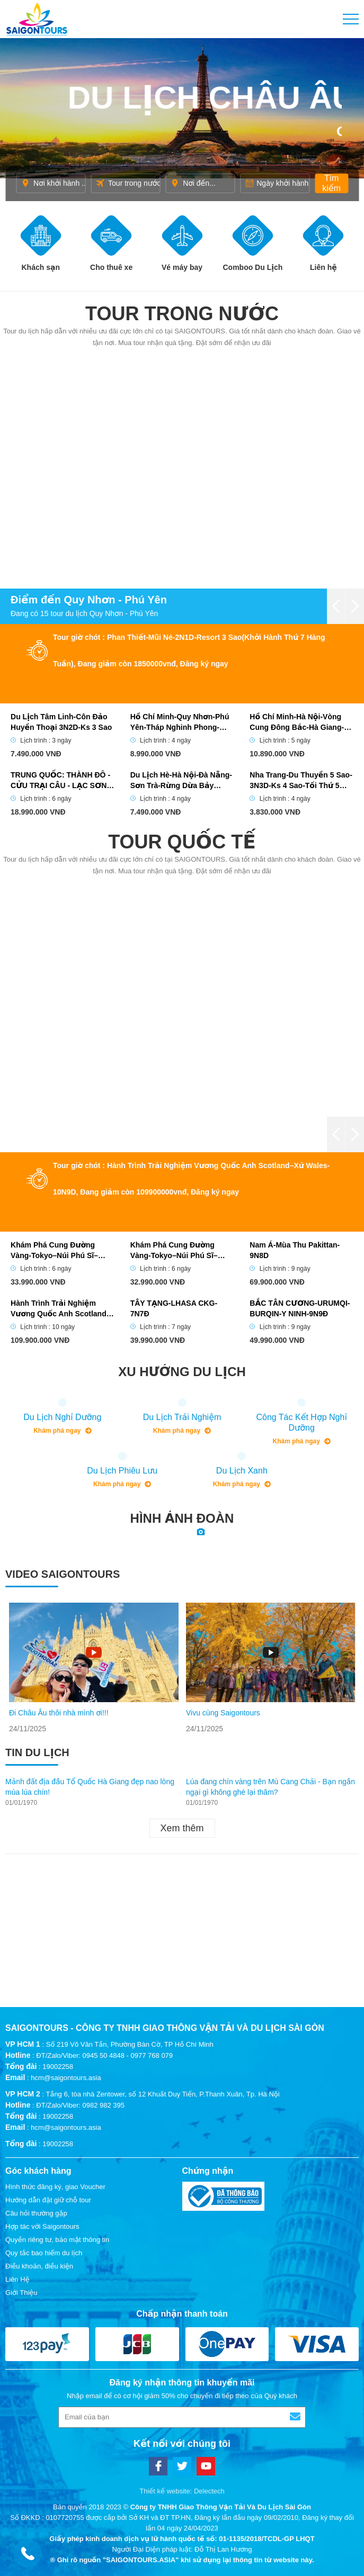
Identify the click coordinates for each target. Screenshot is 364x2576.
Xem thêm (181, 1828)
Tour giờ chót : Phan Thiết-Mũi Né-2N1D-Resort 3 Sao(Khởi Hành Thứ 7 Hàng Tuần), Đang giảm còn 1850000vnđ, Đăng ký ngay (189, 650)
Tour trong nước (182, 313)
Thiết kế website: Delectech (182, 2491)
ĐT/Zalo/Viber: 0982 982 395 (80, 2105)
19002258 (57, 2067)
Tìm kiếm (331, 183)
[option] (93, 1668)
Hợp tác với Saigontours (42, 2226)
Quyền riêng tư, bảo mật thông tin (57, 2240)
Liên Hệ (17, 2279)
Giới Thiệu (21, 2293)
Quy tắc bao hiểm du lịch (43, 2253)
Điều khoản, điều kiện (39, 2266)
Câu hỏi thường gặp (36, 2213)
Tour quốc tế (182, 842)
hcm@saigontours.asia (66, 2078)
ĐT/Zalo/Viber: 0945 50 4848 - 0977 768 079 (104, 2055)
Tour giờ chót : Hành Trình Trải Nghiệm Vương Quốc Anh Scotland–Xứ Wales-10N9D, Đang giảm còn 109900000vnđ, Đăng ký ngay (191, 1178)
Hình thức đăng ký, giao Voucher (55, 2187)
